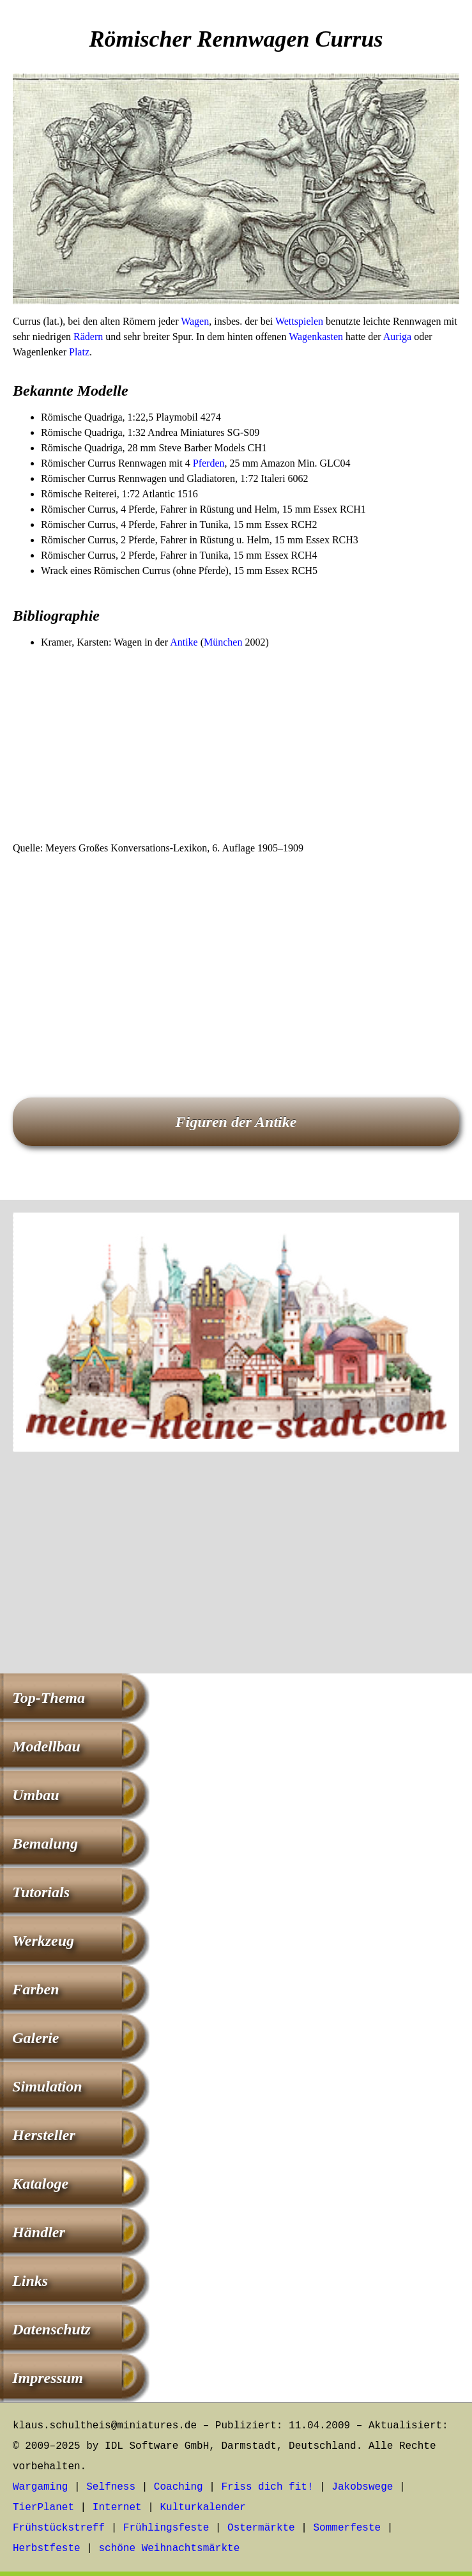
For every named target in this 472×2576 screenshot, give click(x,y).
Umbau (35, 1795)
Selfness (110, 2487)
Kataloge (40, 2183)
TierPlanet (43, 2507)
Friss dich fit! (267, 2487)
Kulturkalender (202, 2507)
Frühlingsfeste (166, 2528)
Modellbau (46, 1746)
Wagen (195, 321)
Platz (79, 351)
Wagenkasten (316, 336)
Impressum (47, 2378)
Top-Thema (48, 1697)
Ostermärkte (261, 2528)
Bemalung (45, 1843)
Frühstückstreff (59, 2528)
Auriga (397, 336)
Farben (35, 1989)
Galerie (35, 2037)
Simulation (47, 2086)
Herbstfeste (46, 2548)
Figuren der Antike (236, 1121)
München (223, 642)
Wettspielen (299, 321)
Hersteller (43, 2135)
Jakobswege (362, 2487)
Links (30, 2280)
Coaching (178, 2487)
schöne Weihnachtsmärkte (169, 2548)
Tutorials (41, 1892)
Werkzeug (43, 1940)
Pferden (209, 463)
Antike (184, 642)
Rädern (88, 336)
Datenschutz (51, 2329)
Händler (38, 2232)
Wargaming (40, 2487)
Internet (117, 2507)
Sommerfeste (347, 2528)
